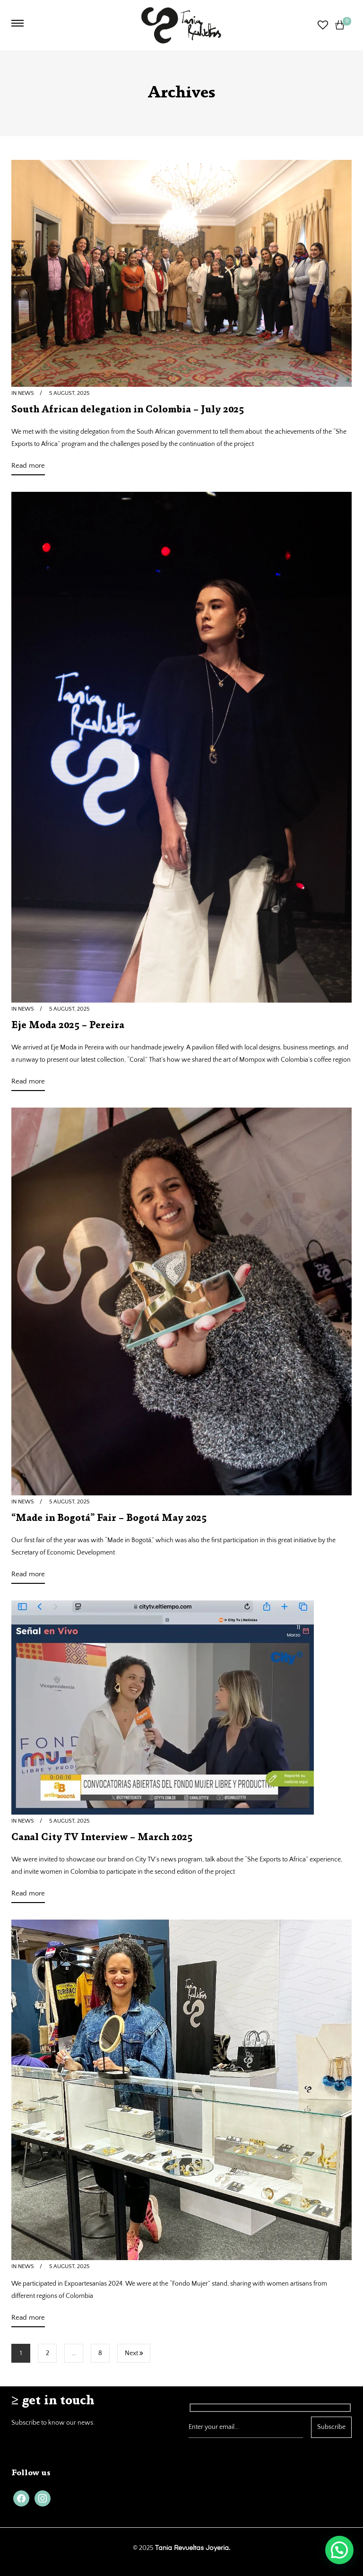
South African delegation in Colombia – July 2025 (127, 410)
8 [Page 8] (100, 2353)
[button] (339, 2550)
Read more (28, 467)
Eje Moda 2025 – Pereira (67, 1025)
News (26, 393)
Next (134, 2353)
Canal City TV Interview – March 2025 (101, 1837)
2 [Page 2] (47, 2353)
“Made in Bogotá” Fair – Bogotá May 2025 (109, 1518)
